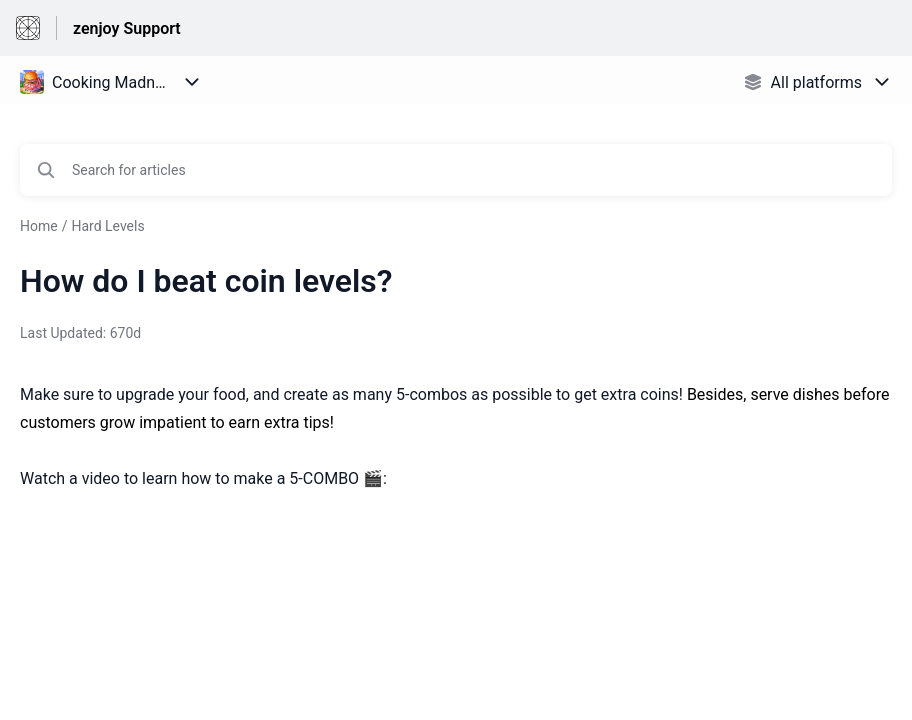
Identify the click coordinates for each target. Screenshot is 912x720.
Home (39, 226)
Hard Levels (107, 226)
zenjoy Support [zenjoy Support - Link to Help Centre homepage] (127, 28)
